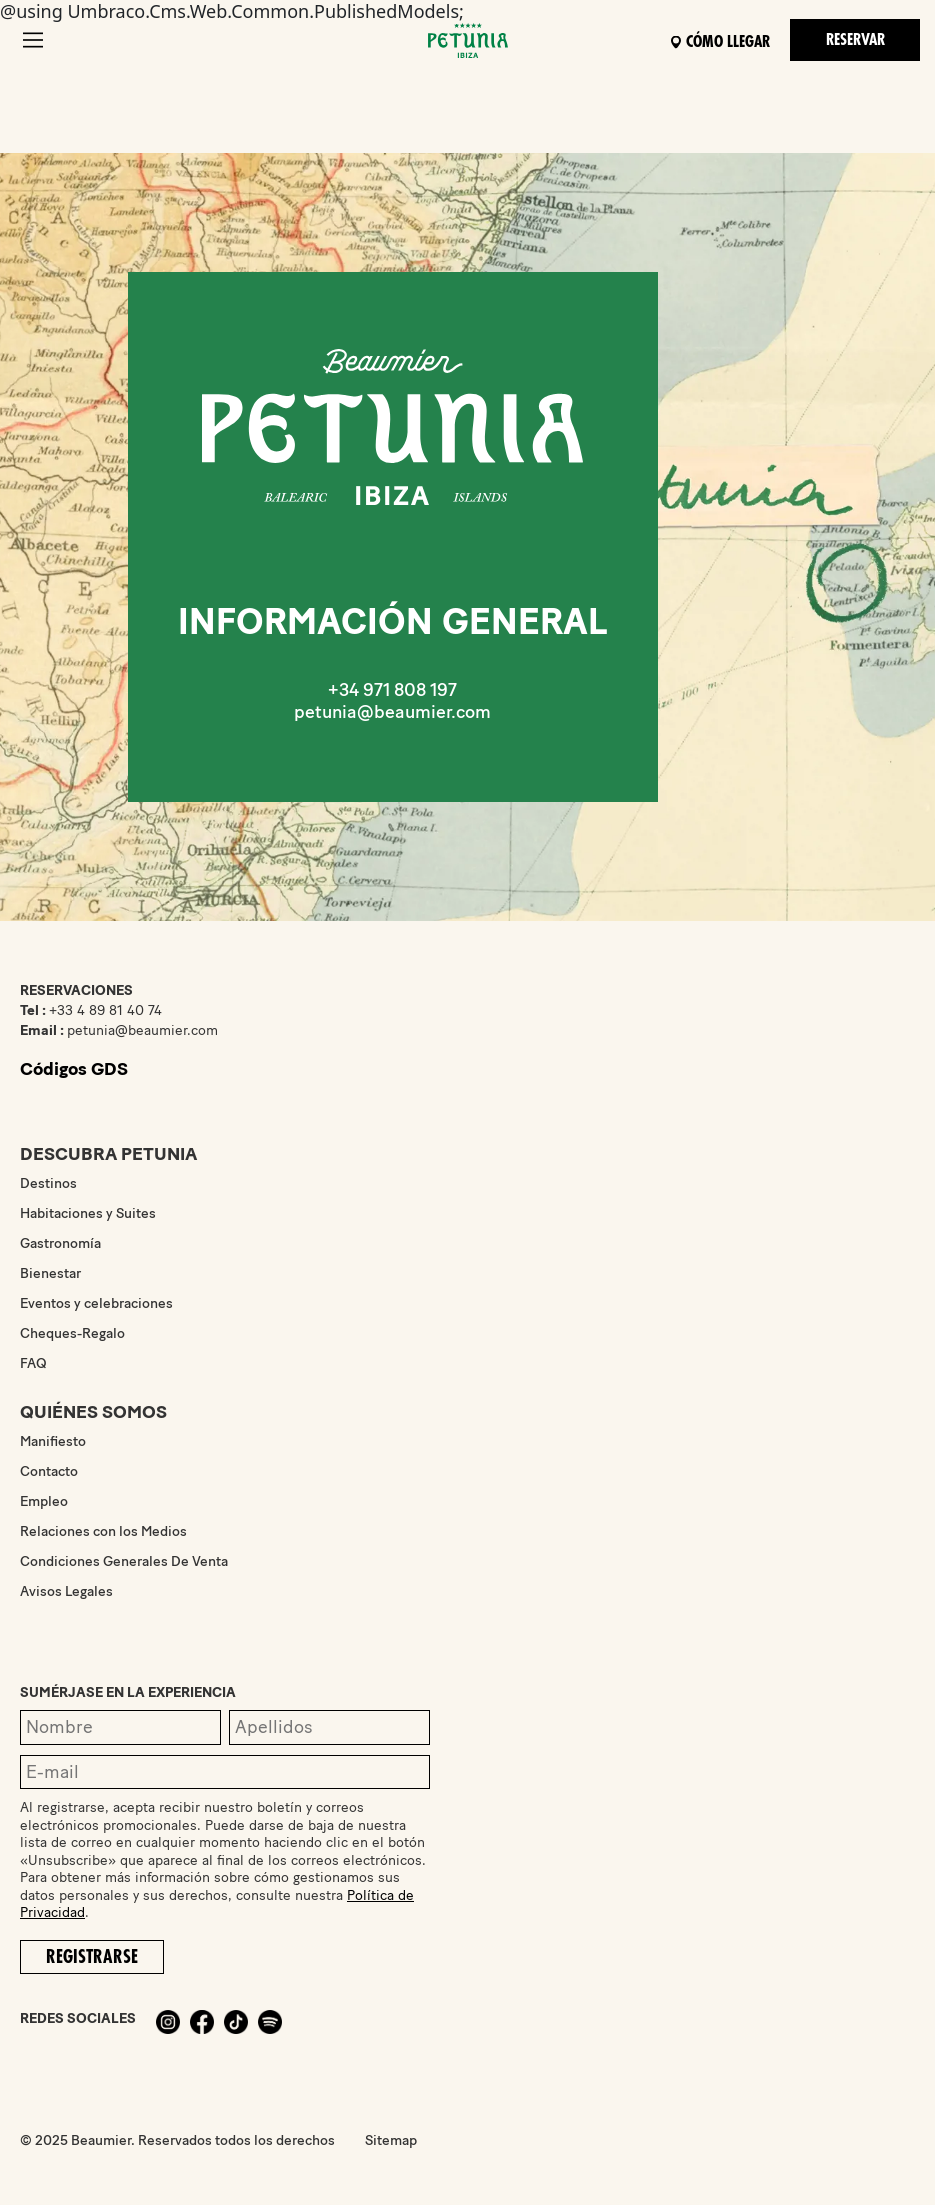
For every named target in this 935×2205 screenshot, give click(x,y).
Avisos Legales (66, 1591)
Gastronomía (60, 1243)
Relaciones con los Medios (103, 1531)
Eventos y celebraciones (96, 1303)
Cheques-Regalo (72, 1333)
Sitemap (391, 2140)
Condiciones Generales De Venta (124, 1561)
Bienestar (50, 1273)
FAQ (33, 1363)
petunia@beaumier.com (392, 712)
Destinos (48, 1183)
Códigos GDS (74, 1069)
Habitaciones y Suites (88, 1213)
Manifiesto (53, 1441)
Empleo (44, 1501)
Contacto (49, 1471)
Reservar (855, 40)
